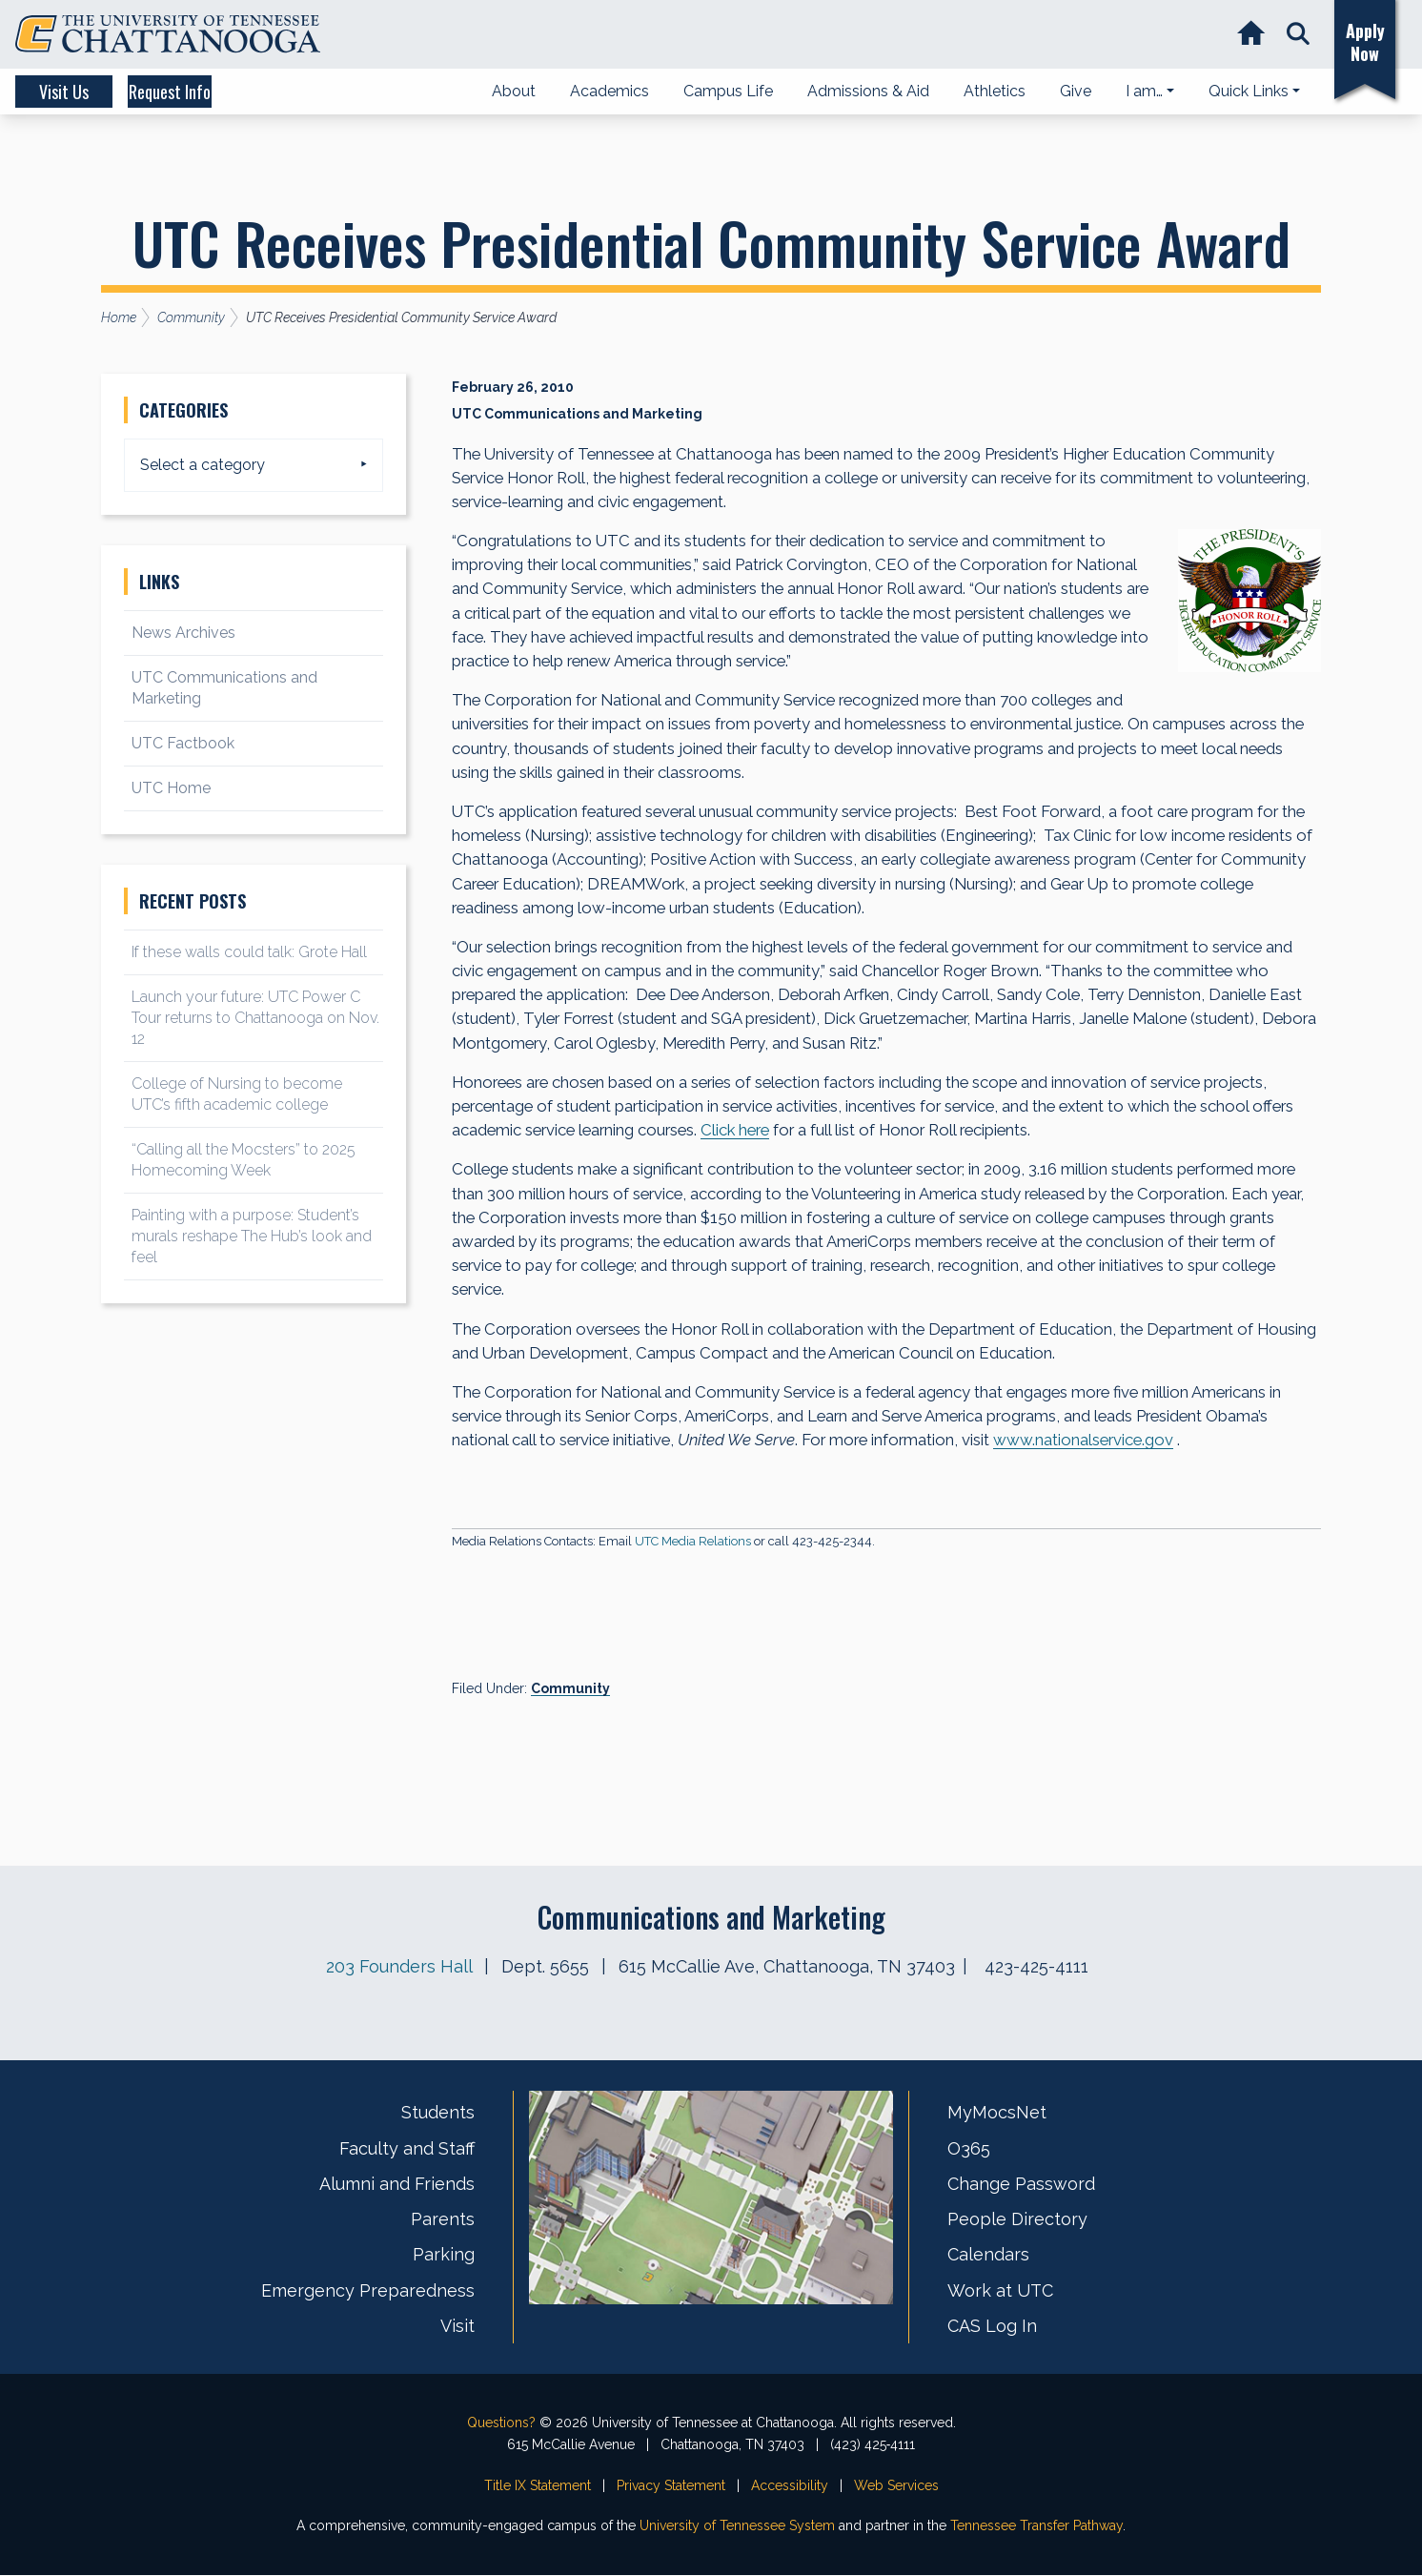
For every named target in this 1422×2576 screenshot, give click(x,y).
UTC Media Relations (693, 1542)
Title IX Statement (537, 2485)
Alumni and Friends (397, 2184)
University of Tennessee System (737, 2526)
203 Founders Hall (399, 1967)
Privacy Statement (671, 2485)
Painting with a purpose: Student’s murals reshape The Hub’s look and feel (252, 1236)
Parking (444, 2255)
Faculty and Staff (407, 2148)
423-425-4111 (1036, 1967)
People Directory (1017, 2220)
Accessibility (789, 2485)
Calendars (988, 2255)
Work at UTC (1000, 2290)
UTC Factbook (183, 743)
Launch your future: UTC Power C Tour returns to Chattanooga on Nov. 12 (255, 1018)
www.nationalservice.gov (1083, 1440)
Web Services (896, 2485)
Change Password (1021, 2184)
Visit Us (87, 91)
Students (438, 2113)
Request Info (248, 91)
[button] (1292, 35)
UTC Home (171, 788)
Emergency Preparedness (368, 2290)
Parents (443, 2220)
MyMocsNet (996, 2113)
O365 (968, 2148)
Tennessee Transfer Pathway (1036, 2526)
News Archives (183, 633)
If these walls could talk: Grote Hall (249, 952)
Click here (735, 1130)
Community (570, 1689)
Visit (457, 2326)
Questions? (501, 2423)
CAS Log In (992, 2326)
